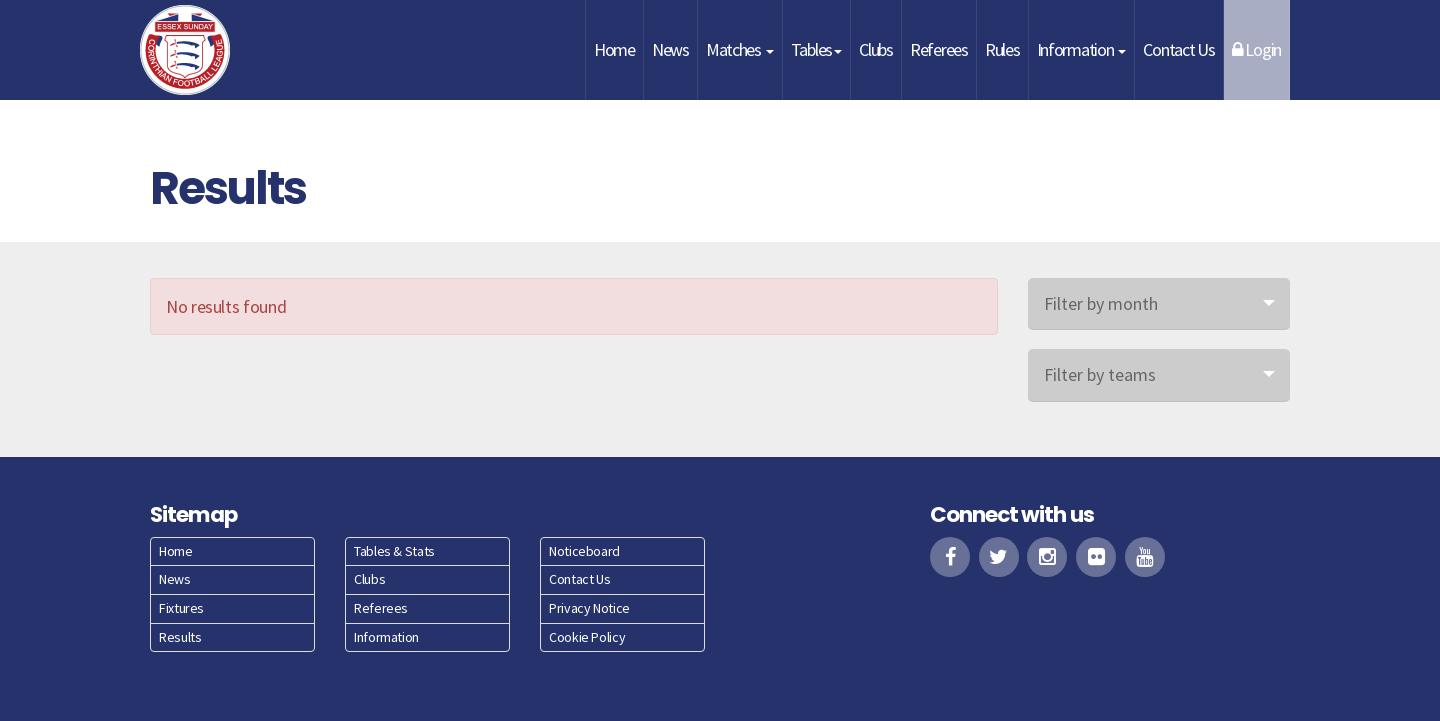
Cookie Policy (587, 637)
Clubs (876, 49)
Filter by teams (1100, 374)
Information (1082, 49)
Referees (939, 49)
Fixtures (181, 608)
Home (614, 49)
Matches (740, 49)
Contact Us (1178, 49)
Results (180, 637)
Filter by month (1101, 303)
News (670, 49)
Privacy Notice (589, 608)
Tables (816, 49)
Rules (1002, 49)
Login (1256, 49)
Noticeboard (584, 551)
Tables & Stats (394, 551)
